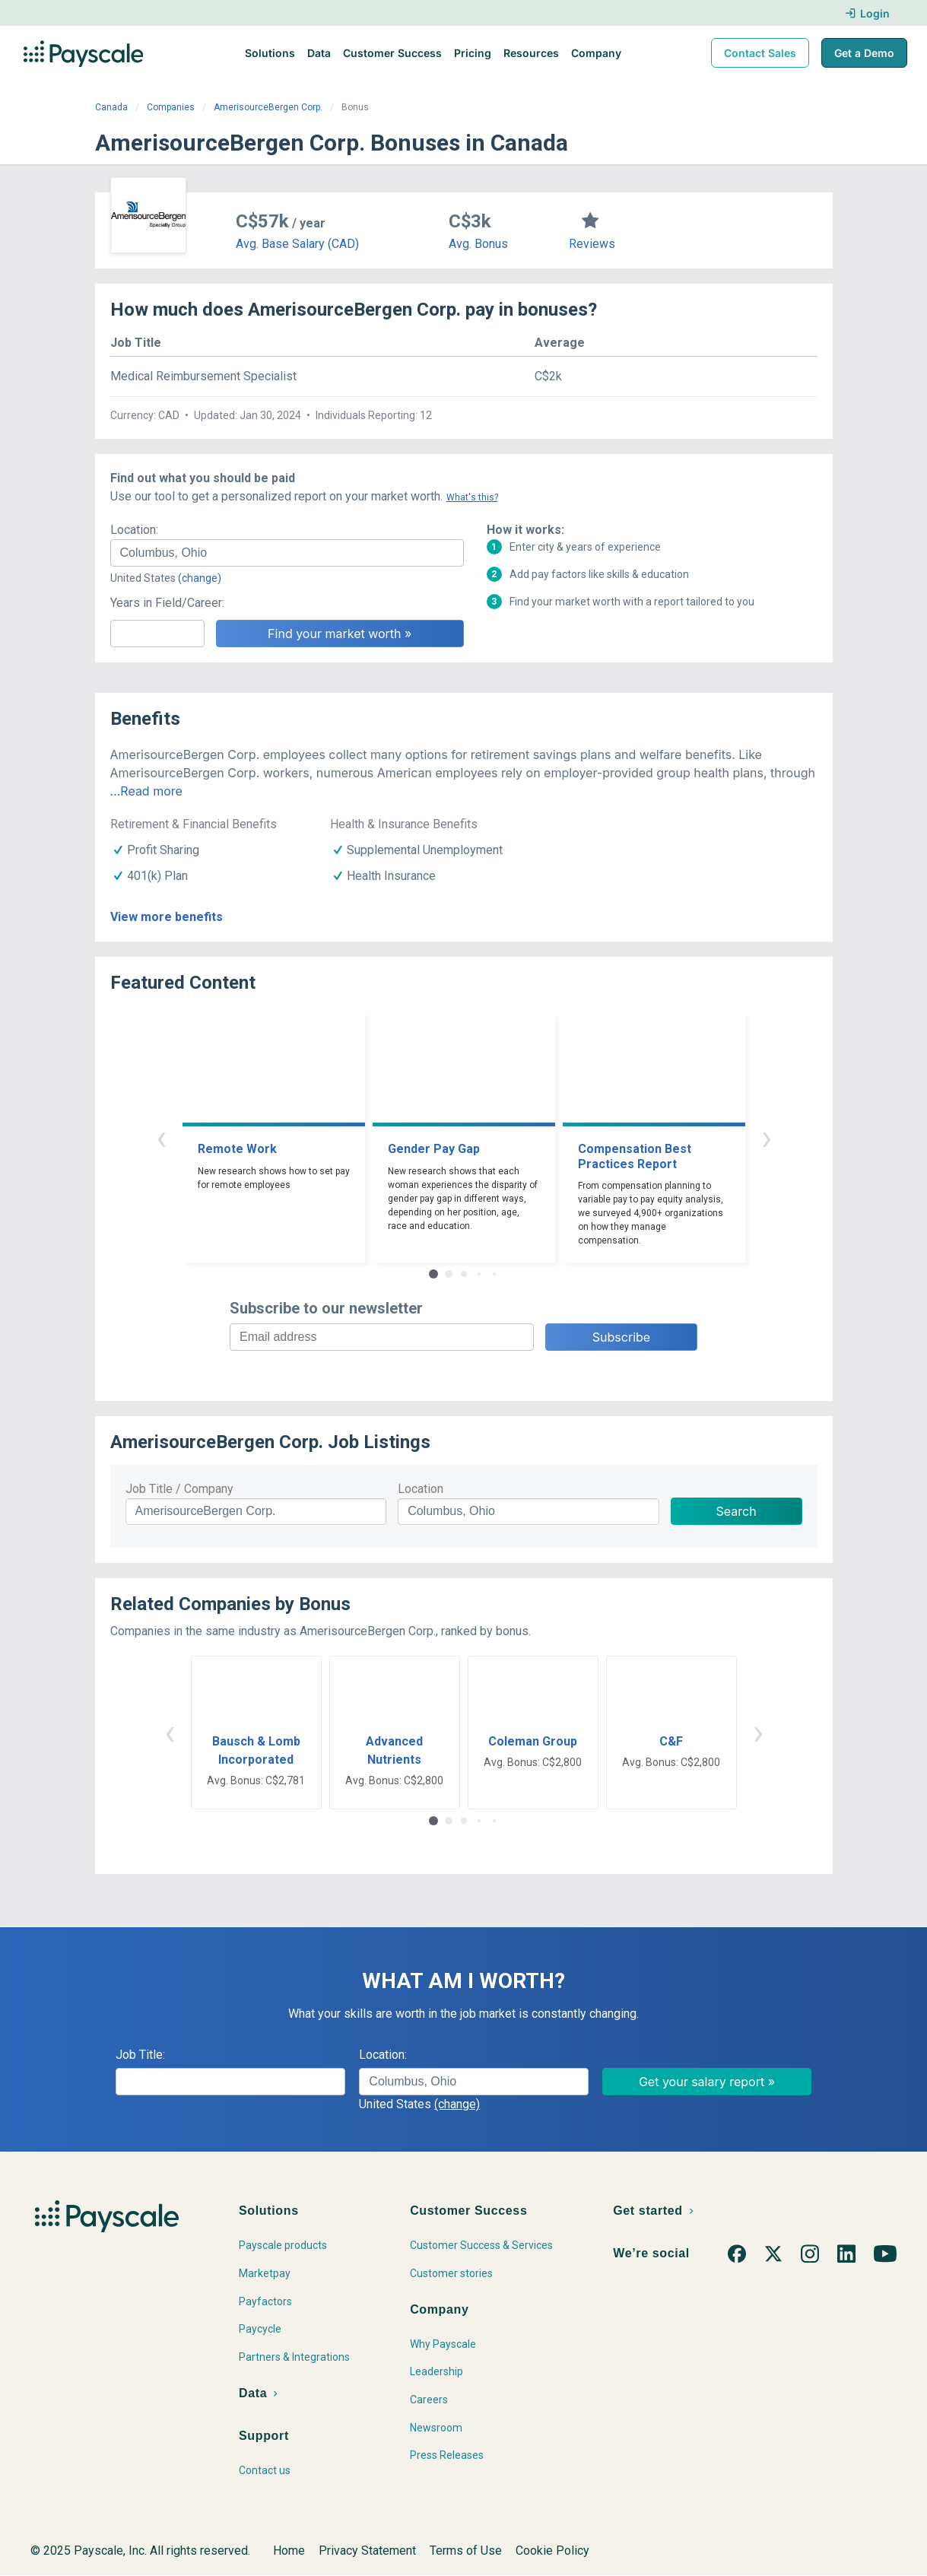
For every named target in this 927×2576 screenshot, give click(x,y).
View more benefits (166, 917)
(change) (199, 578)
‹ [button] (161, 1137)
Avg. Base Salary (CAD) (297, 244)
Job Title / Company (179, 1489)
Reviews (592, 244)
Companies (171, 107)
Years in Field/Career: (167, 603)
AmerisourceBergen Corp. (268, 107)
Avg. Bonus (478, 244)
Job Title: (140, 2054)
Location (420, 1489)
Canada (111, 107)
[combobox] (287, 553)
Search (736, 1511)
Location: (134, 530)
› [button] (766, 1137)
